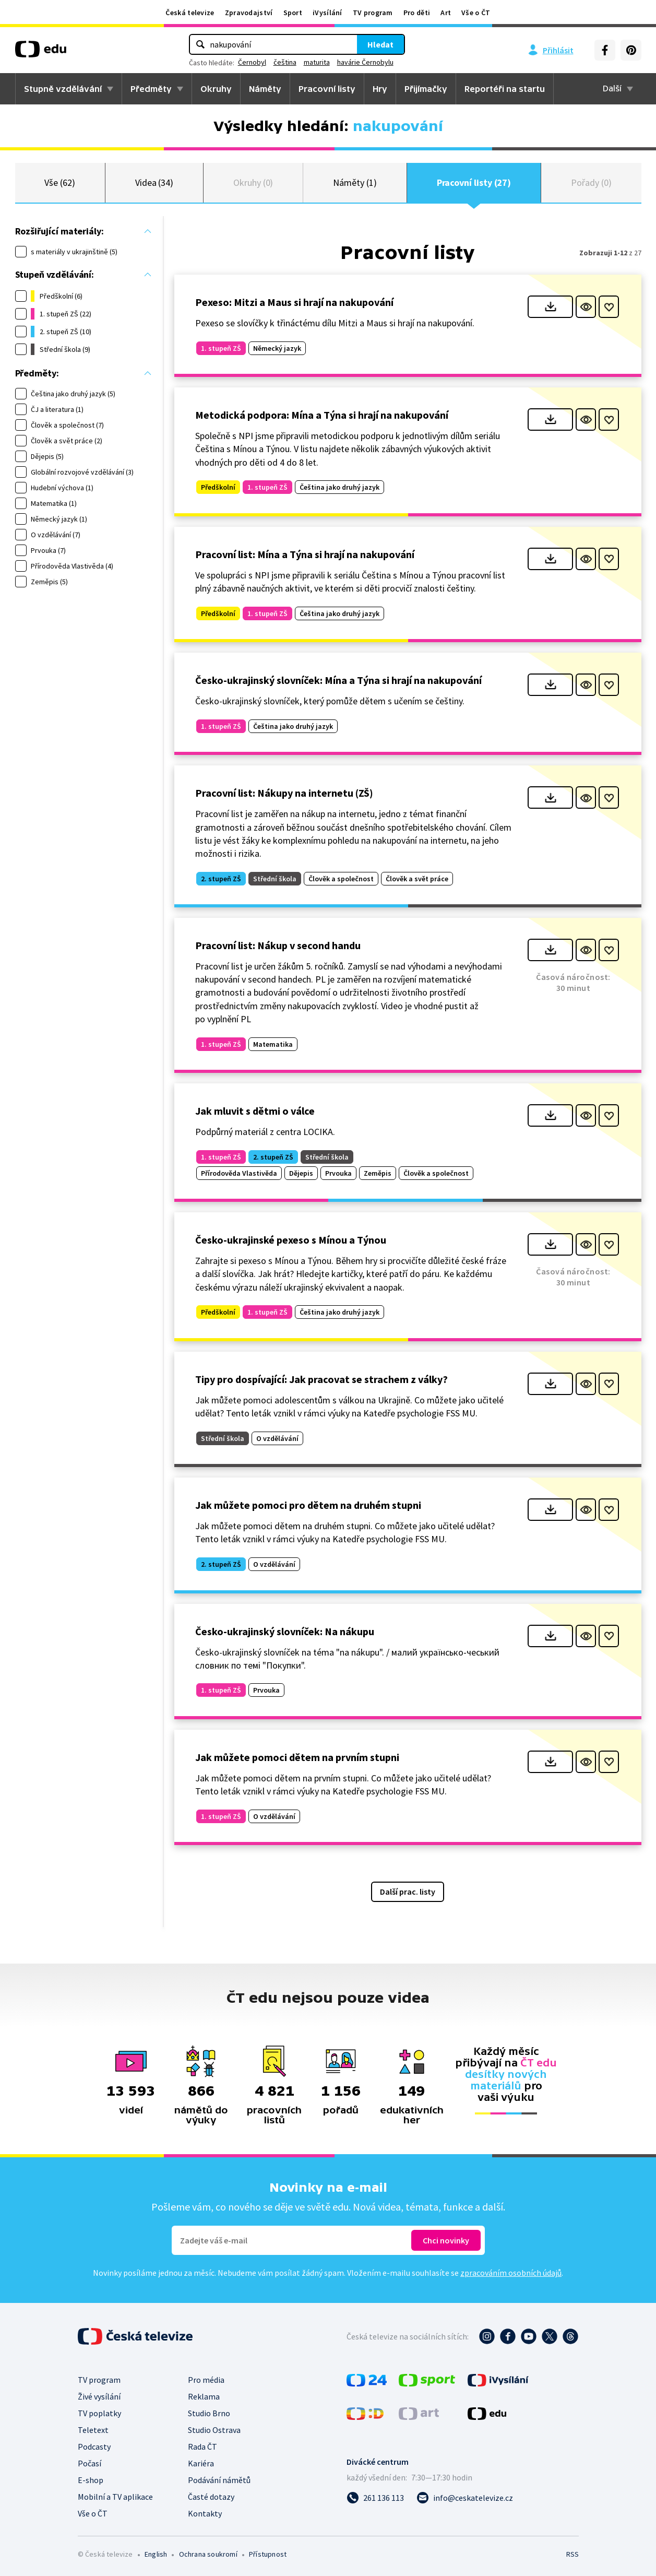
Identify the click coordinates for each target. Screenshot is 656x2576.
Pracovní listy (327, 88)
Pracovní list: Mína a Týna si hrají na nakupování (304, 554)
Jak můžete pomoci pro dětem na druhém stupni (308, 1504)
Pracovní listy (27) (474, 182)
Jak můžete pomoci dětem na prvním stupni (297, 1757)
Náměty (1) (354, 182)
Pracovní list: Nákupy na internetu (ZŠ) (284, 792)
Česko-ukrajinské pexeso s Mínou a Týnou (290, 1239)
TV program (373, 12)
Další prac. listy (407, 1891)
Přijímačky (425, 88)
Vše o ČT (475, 12)
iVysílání (327, 12)
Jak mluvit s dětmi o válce (255, 1110)
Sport (293, 12)
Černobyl (252, 62)
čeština (284, 62)
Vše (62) (59, 182)
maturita (317, 62)
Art (445, 12)
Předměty (151, 88)
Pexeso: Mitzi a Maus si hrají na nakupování (294, 302)
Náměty (265, 88)
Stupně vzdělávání (63, 88)
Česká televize (189, 12)
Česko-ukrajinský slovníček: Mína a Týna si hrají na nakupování (338, 680)
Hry (380, 88)
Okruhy (216, 88)
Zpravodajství (249, 12)
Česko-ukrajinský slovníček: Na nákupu (284, 1631)
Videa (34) (154, 182)
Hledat (380, 44)
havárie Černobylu (365, 62)
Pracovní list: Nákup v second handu (278, 945)
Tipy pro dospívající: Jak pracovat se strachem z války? (321, 1379)
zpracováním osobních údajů (511, 2272)
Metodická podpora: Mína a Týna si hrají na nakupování (321, 414)
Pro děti (416, 12)
